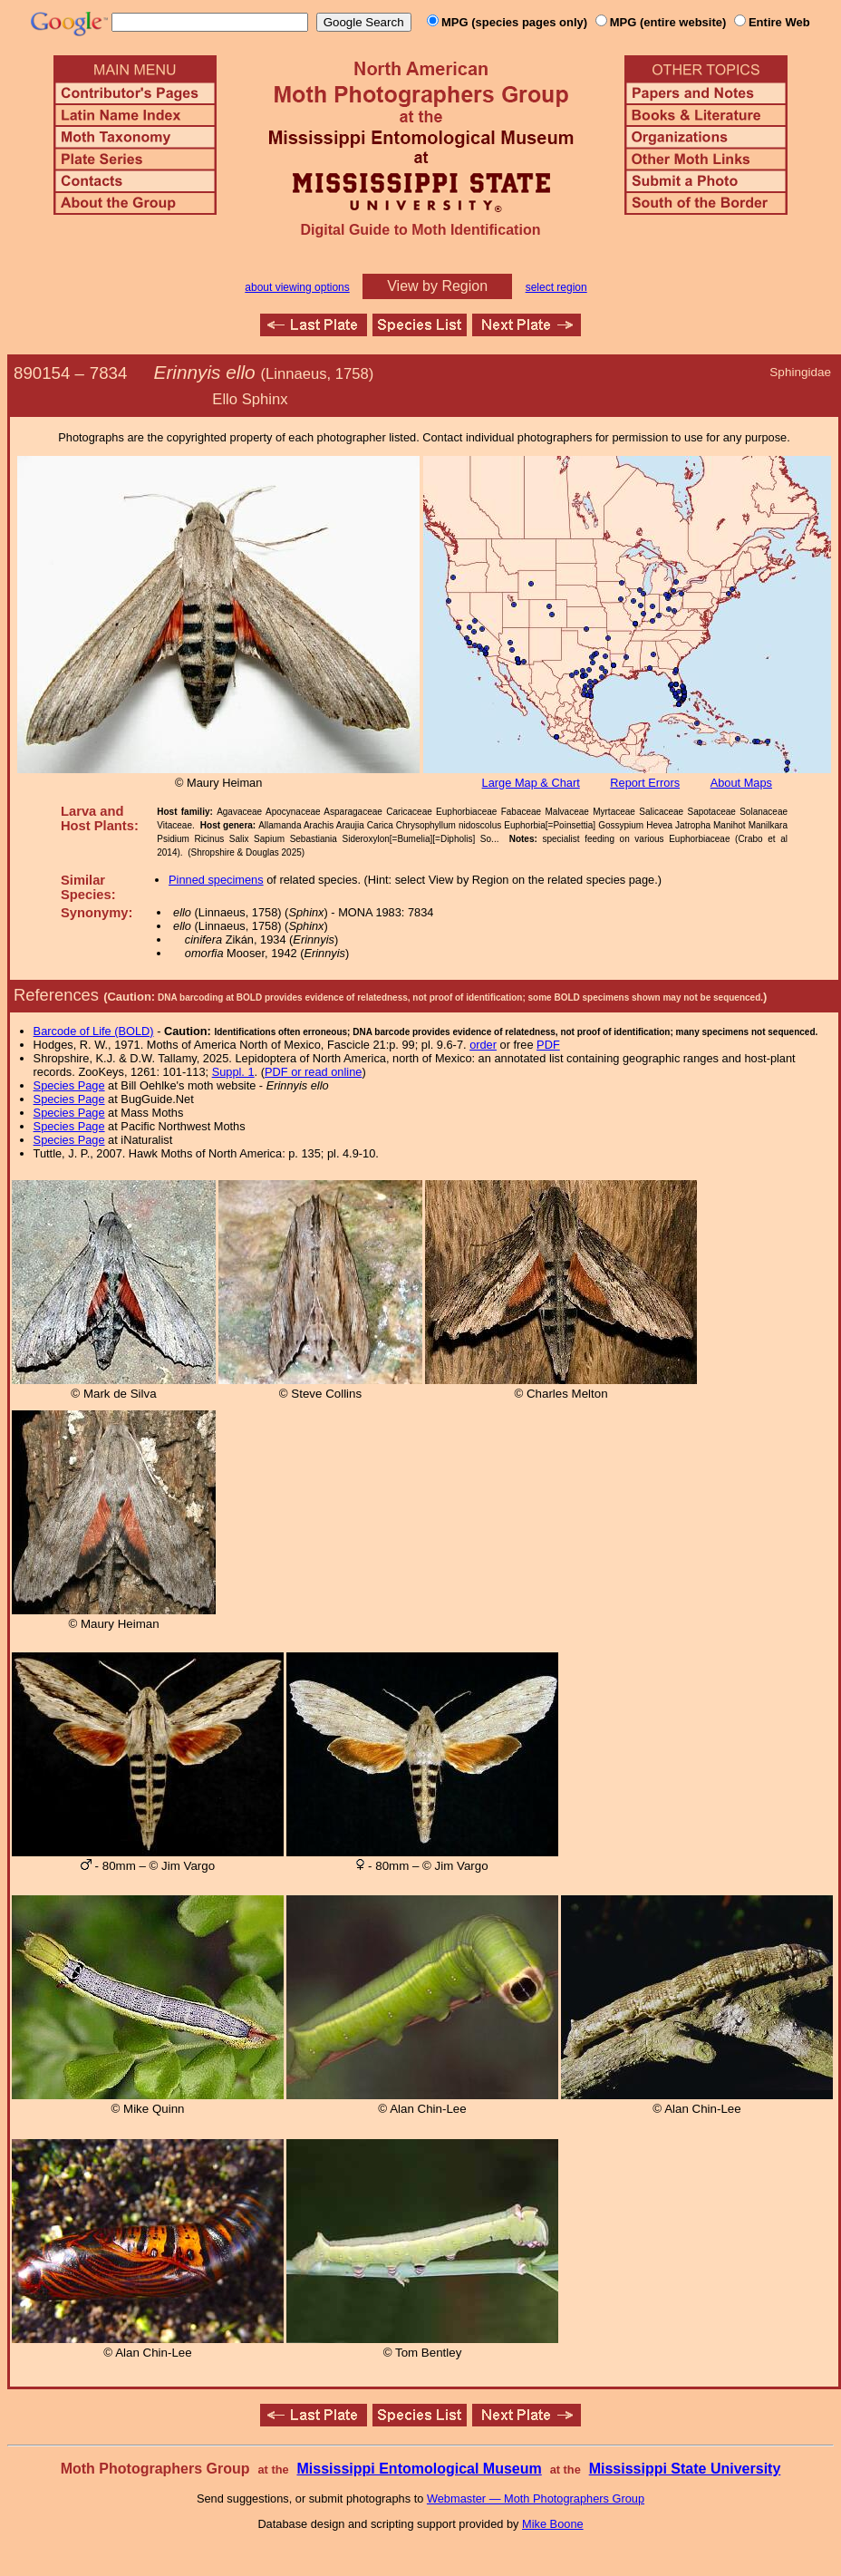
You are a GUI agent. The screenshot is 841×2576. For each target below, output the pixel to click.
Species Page (69, 1085)
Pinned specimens (216, 879)
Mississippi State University (685, 2468)
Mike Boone (553, 2524)
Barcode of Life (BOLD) (94, 1031)
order (483, 1044)
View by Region (437, 286)
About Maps (741, 782)
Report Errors (645, 782)
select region (556, 287)
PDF (548, 1044)
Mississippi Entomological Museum (418, 2468)
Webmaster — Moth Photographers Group (535, 2498)
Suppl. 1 (233, 1072)
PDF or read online (313, 1072)
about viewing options (297, 287)
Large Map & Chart (531, 782)
